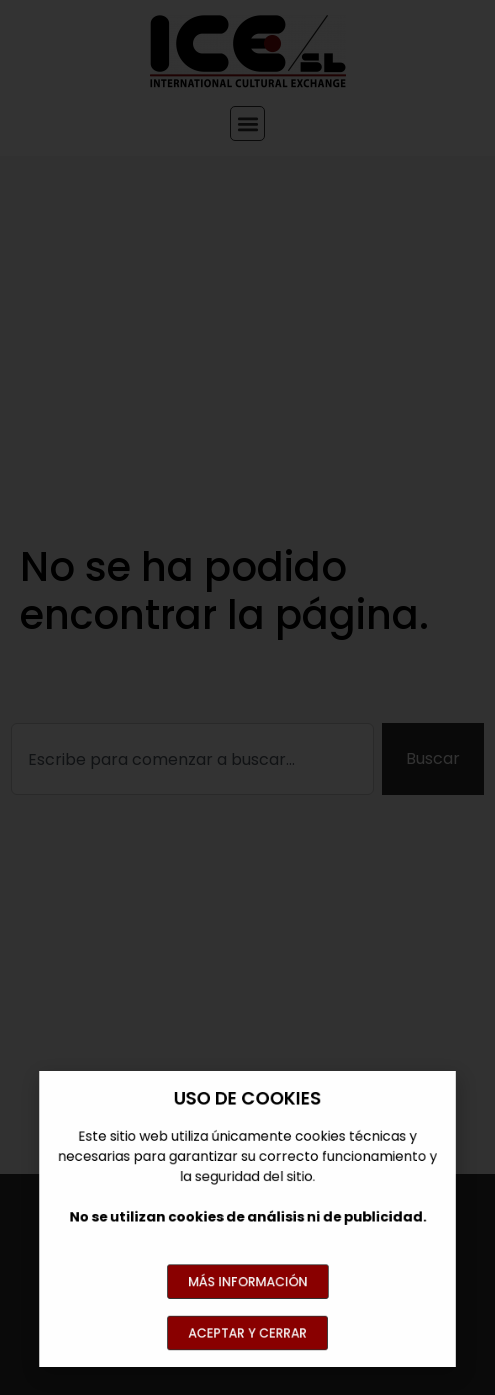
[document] (247, 697)
